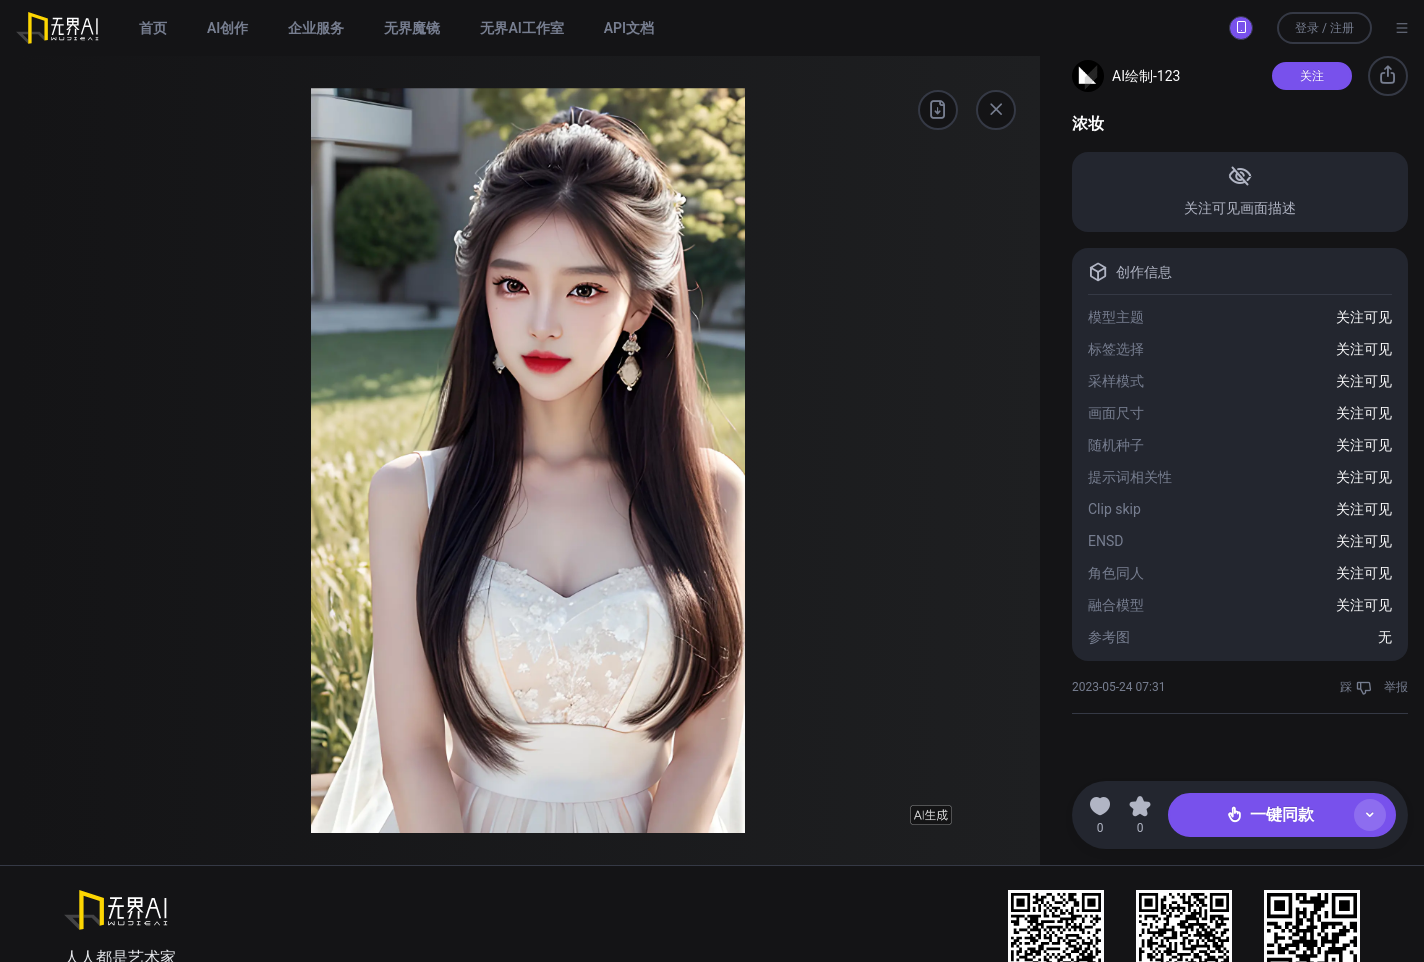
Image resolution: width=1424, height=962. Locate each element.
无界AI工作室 (521, 28)
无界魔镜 (412, 28)
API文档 (629, 28)
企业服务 (316, 28)
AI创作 (227, 28)
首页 (153, 28)
